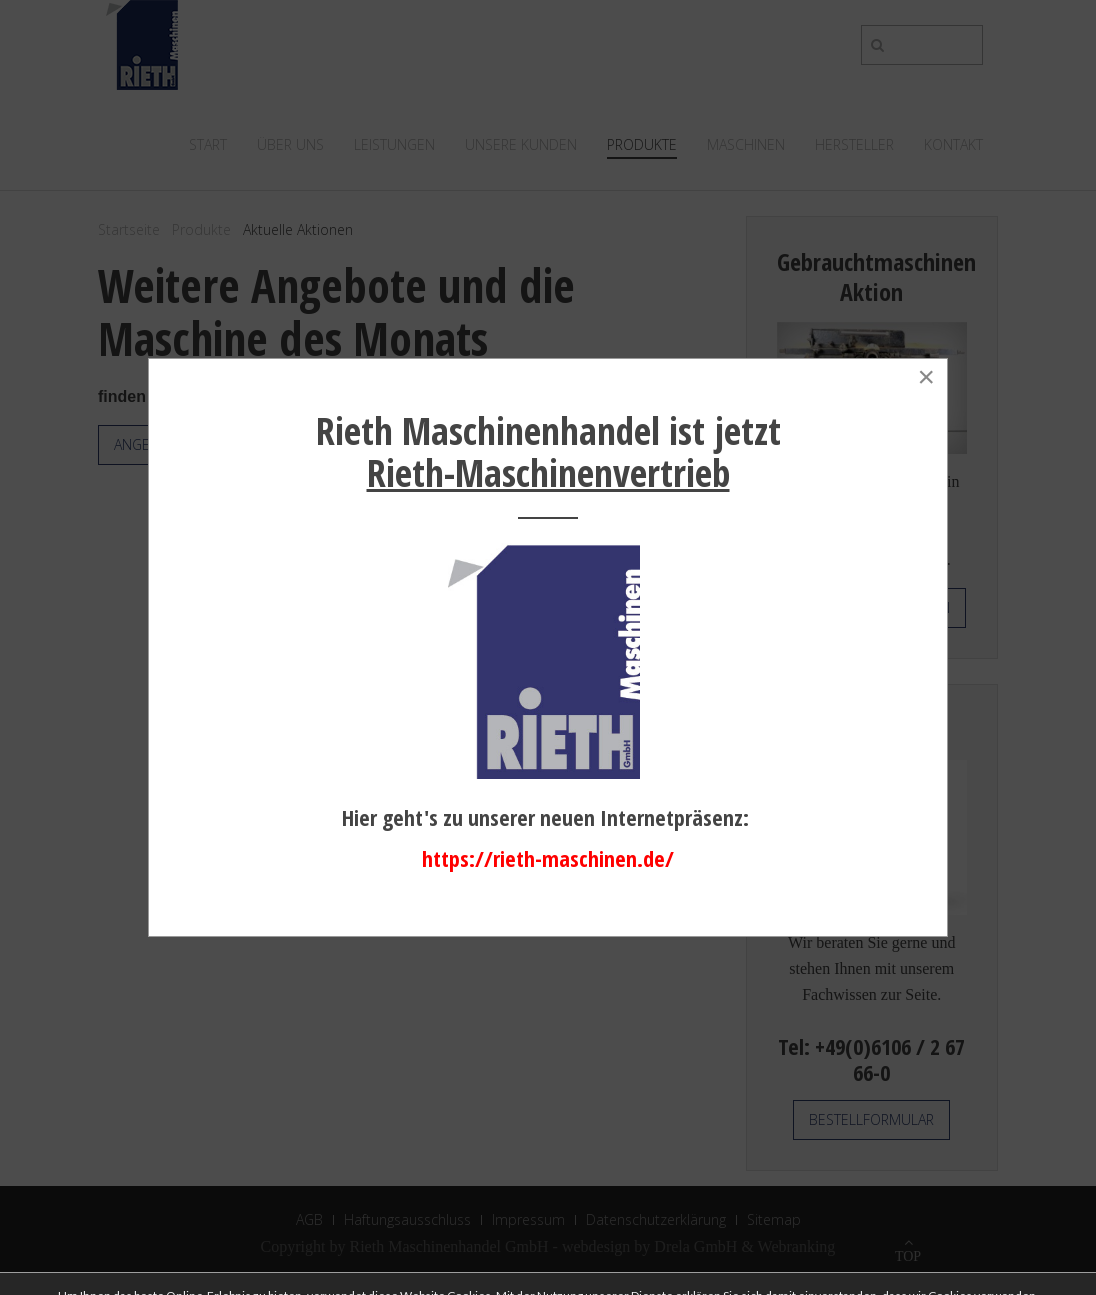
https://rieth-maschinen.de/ (548, 858)
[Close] (926, 377)
